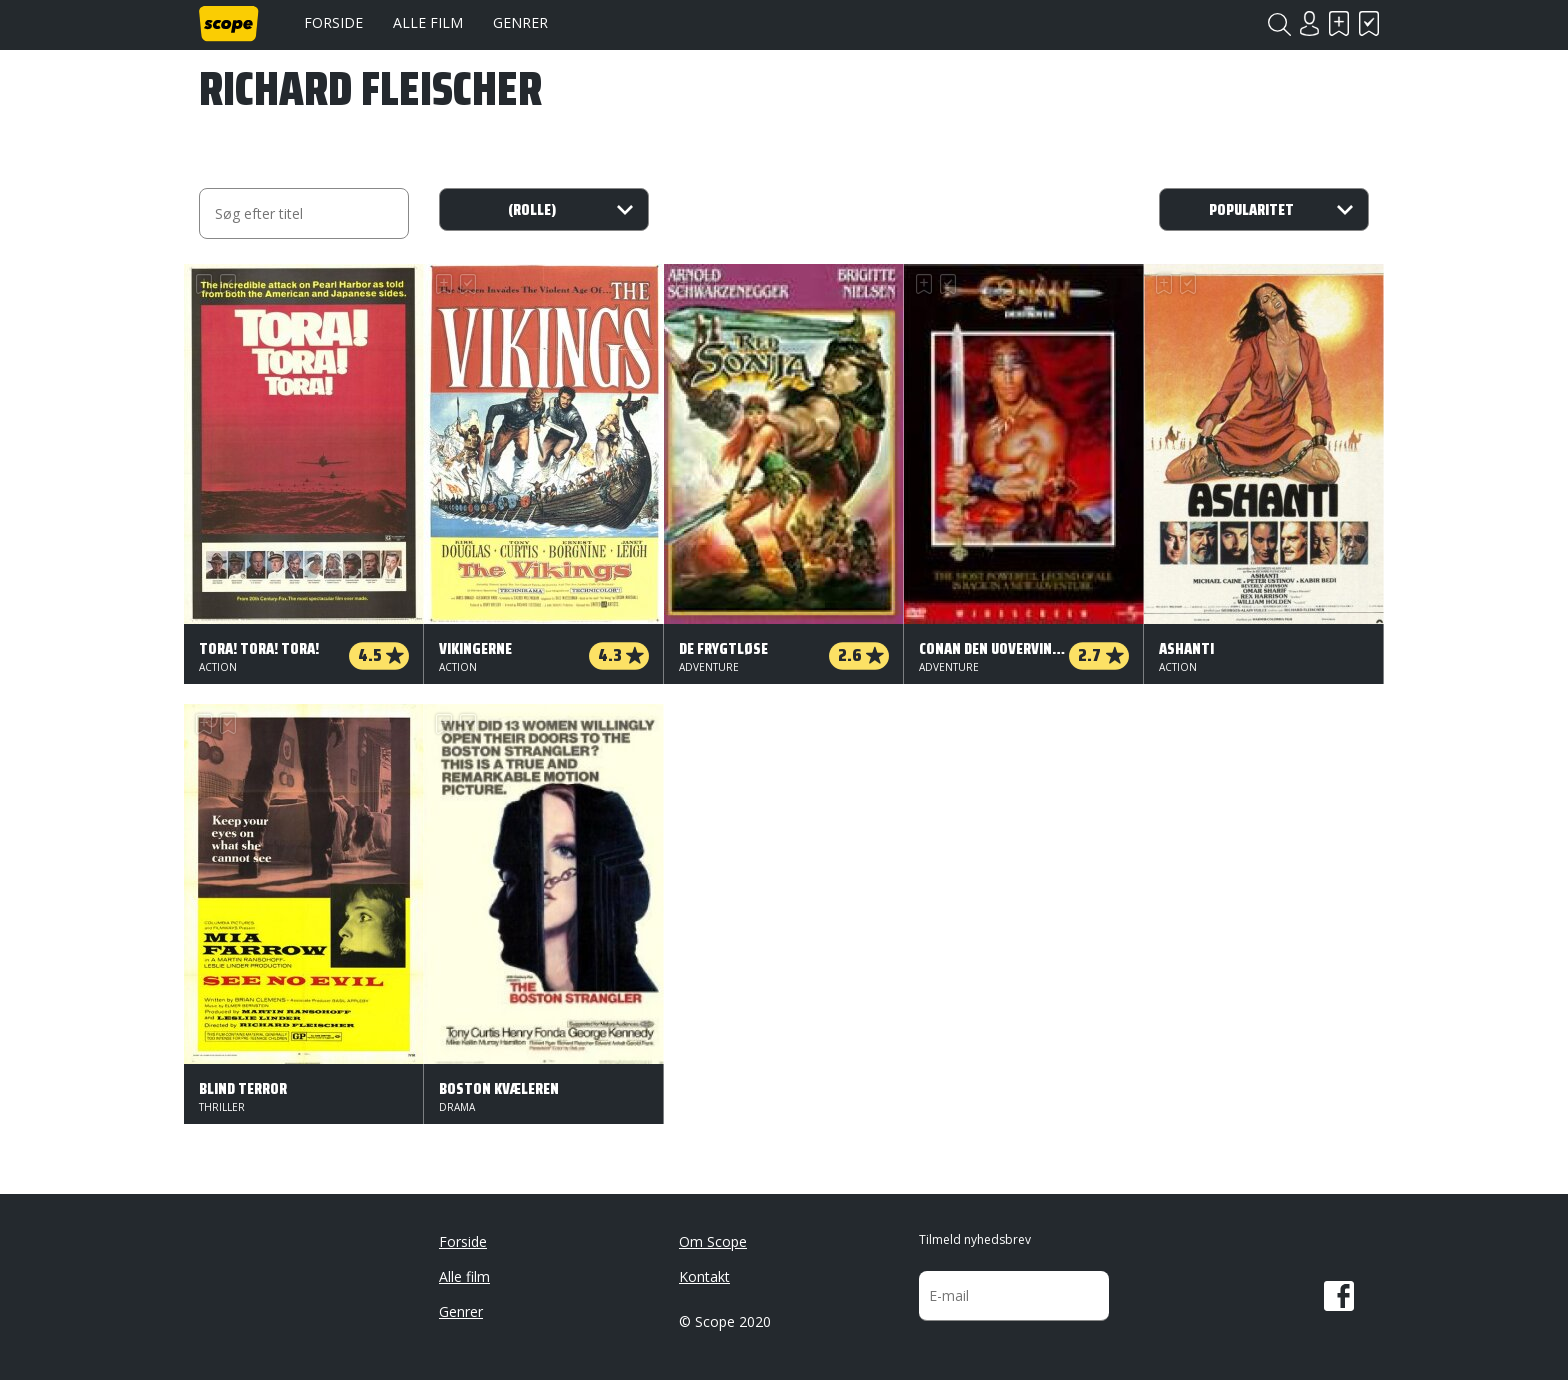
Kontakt (704, 1276)
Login (1309, 23)
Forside (333, 22)
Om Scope (713, 1241)
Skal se (1339, 23)
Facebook (1339, 1296)
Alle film (428, 22)
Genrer (520, 22)
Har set (1369, 23)
